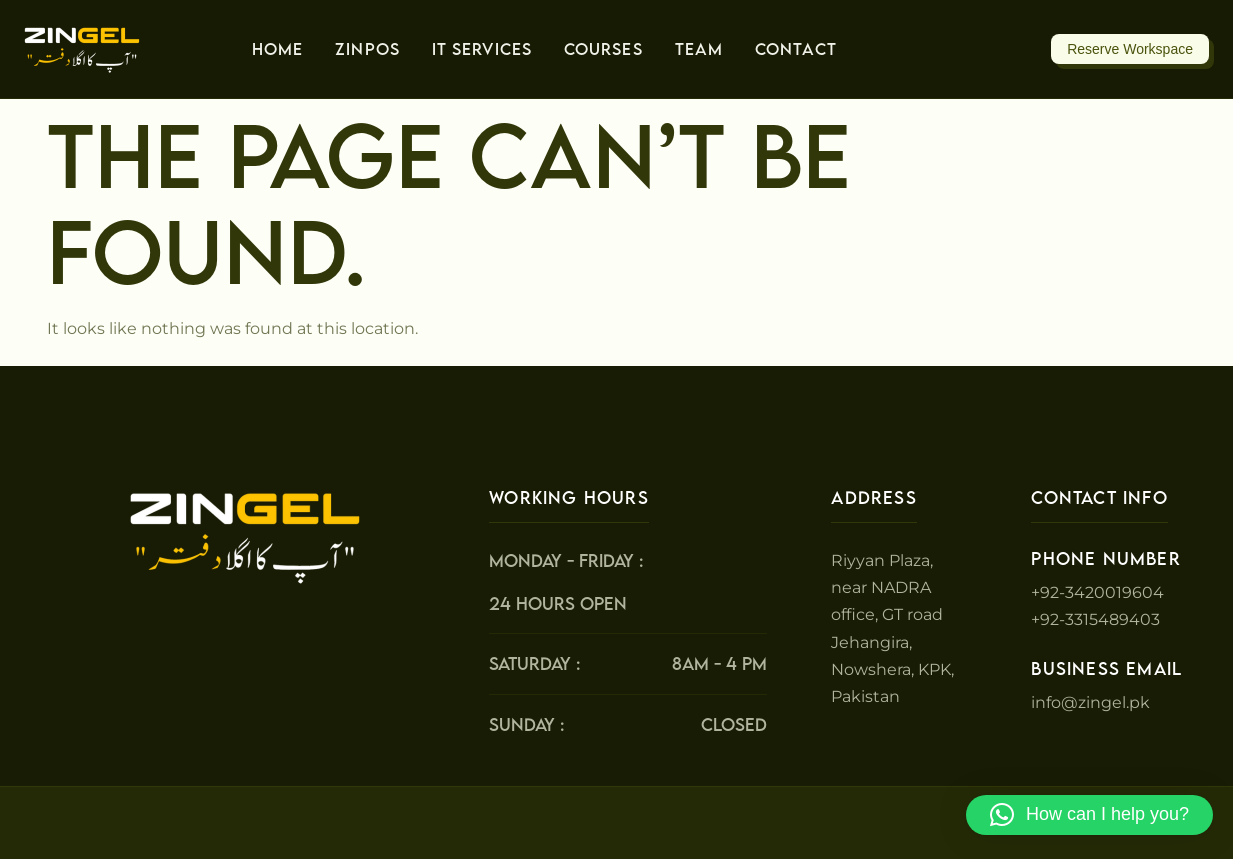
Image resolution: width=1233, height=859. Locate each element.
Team (699, 49)
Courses (603, 49)
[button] (1089, 815)
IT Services (482, 49)
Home (277, 49)
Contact (796, 49)
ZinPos (367, 49)
